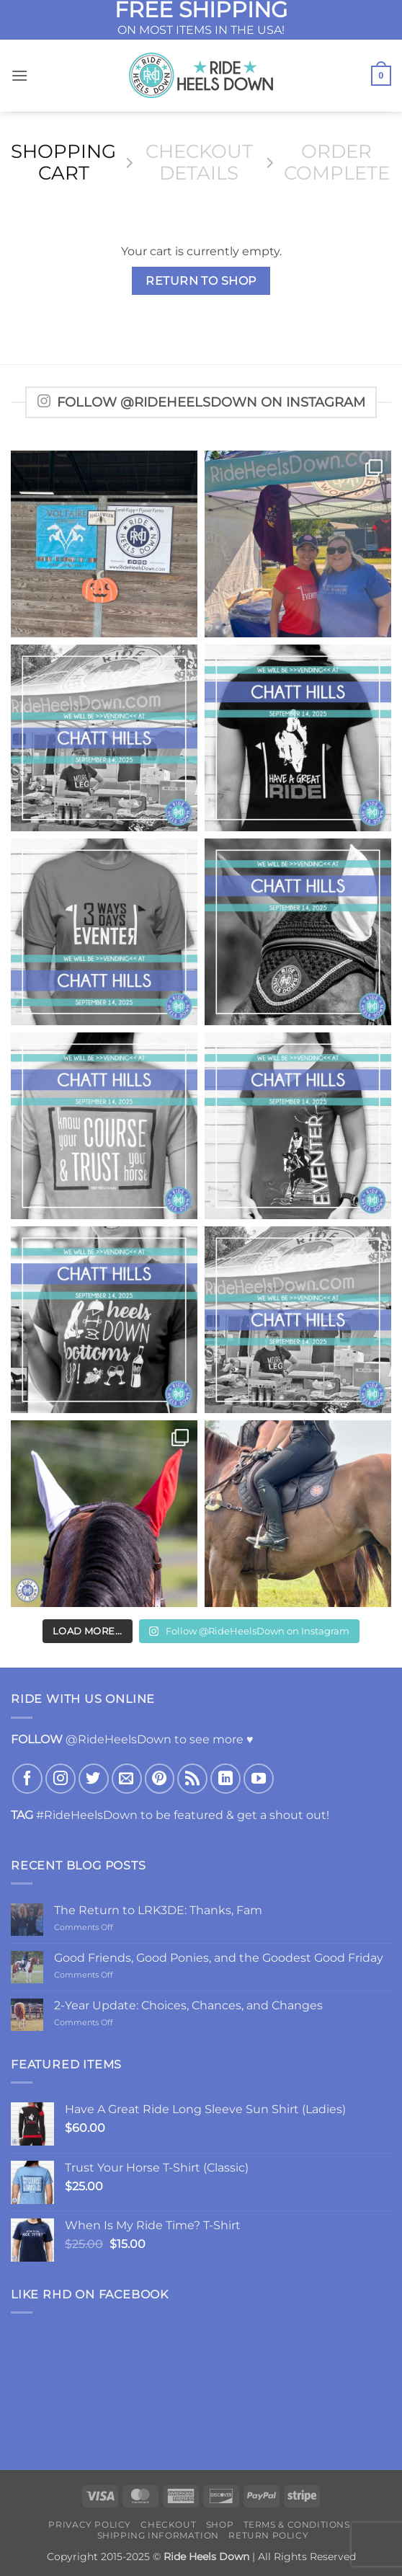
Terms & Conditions (297, 2524)
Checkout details (199, 163)
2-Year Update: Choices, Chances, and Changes (188, 2005)
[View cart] (381, 76)
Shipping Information (158, 2535)
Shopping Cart (63, 163)
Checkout (168, 2524)
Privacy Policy (89, 2524)
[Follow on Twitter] (94, 1778)
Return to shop (201, 281)
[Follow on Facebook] (27, 1778)
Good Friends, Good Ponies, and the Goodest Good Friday (218, 1958)
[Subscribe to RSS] (192, 1778)
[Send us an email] (127, 1778)
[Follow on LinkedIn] (225, 1778)
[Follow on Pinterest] (160, 1778)
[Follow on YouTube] (259, 1778)
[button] (19, 75)
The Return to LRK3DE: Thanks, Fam (158, 1910)
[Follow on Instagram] (60, 1778)
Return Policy (268, 2535)
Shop (219, 2524)
